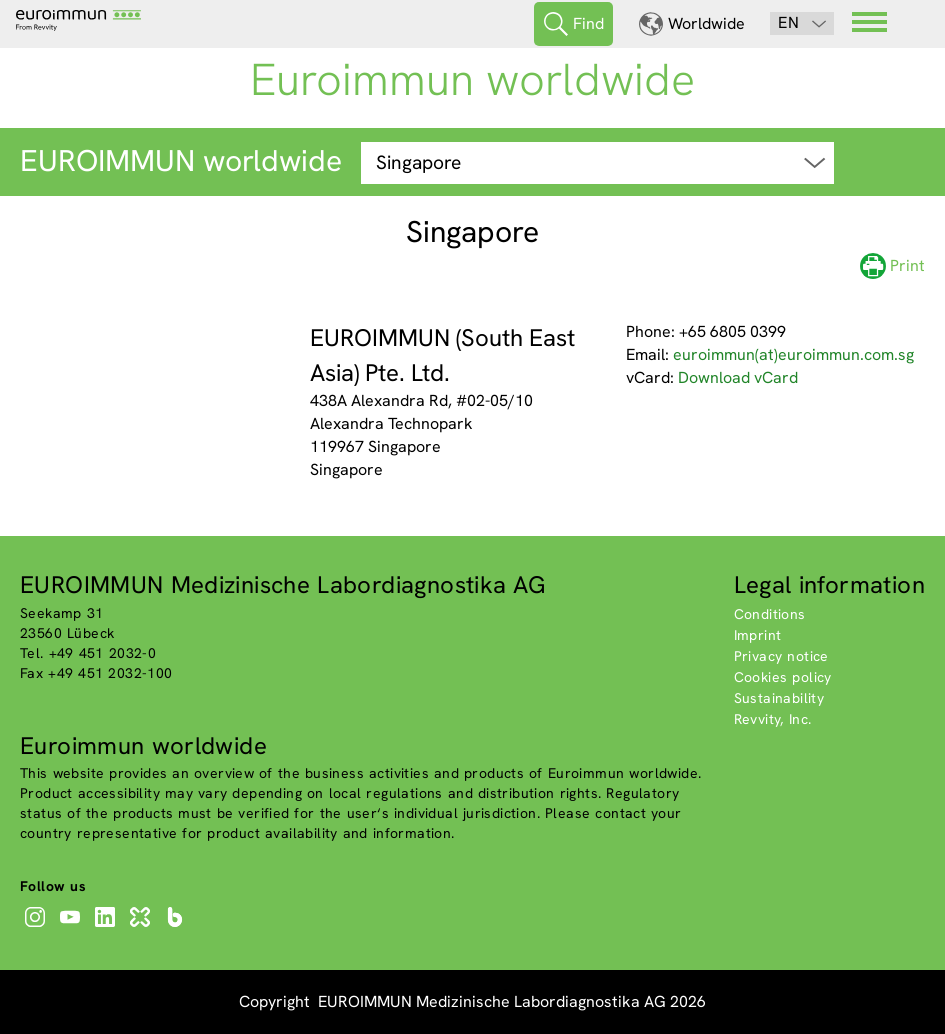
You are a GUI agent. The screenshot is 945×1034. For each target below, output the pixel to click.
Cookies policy (783, 677)
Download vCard (738, 377)
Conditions (770, 614)
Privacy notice (781, 656)
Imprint (758, 635)
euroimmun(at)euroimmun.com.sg (793, 354)
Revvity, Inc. (773, 719)
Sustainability (779, 698)
